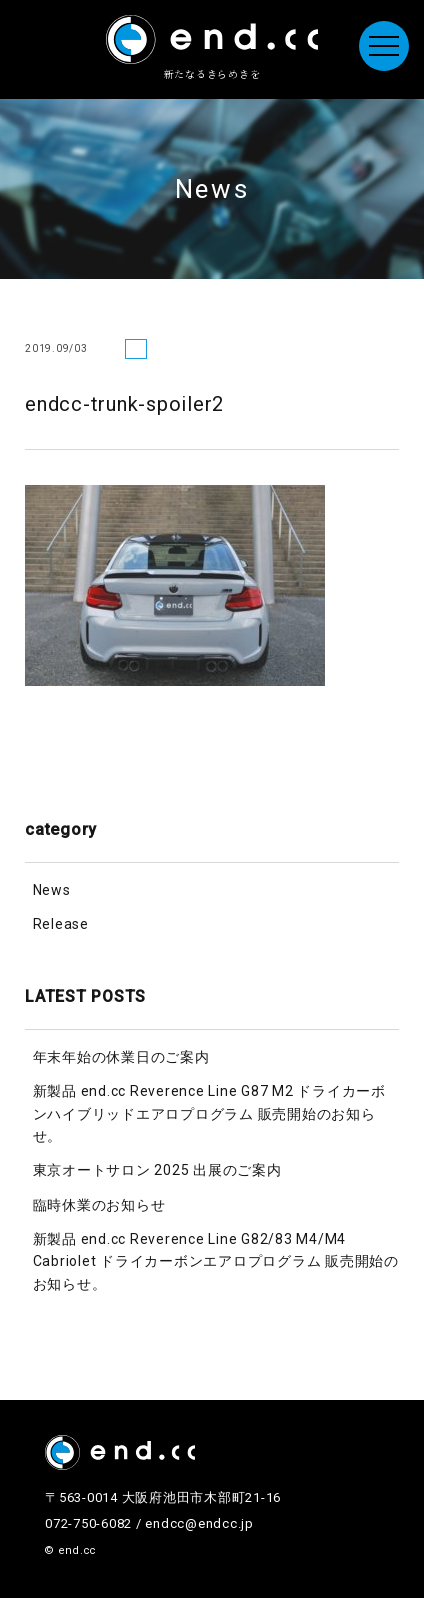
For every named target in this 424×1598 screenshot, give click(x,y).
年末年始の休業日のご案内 (121, 1057)
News (52, 890)
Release (61, 924)
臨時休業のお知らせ (99, 1205)
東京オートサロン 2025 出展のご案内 (157, 1170)
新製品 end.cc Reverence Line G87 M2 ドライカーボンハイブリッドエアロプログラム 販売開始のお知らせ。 (209, 1113)
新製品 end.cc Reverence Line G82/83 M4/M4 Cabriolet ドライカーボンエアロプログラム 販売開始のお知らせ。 (216, 1261)
